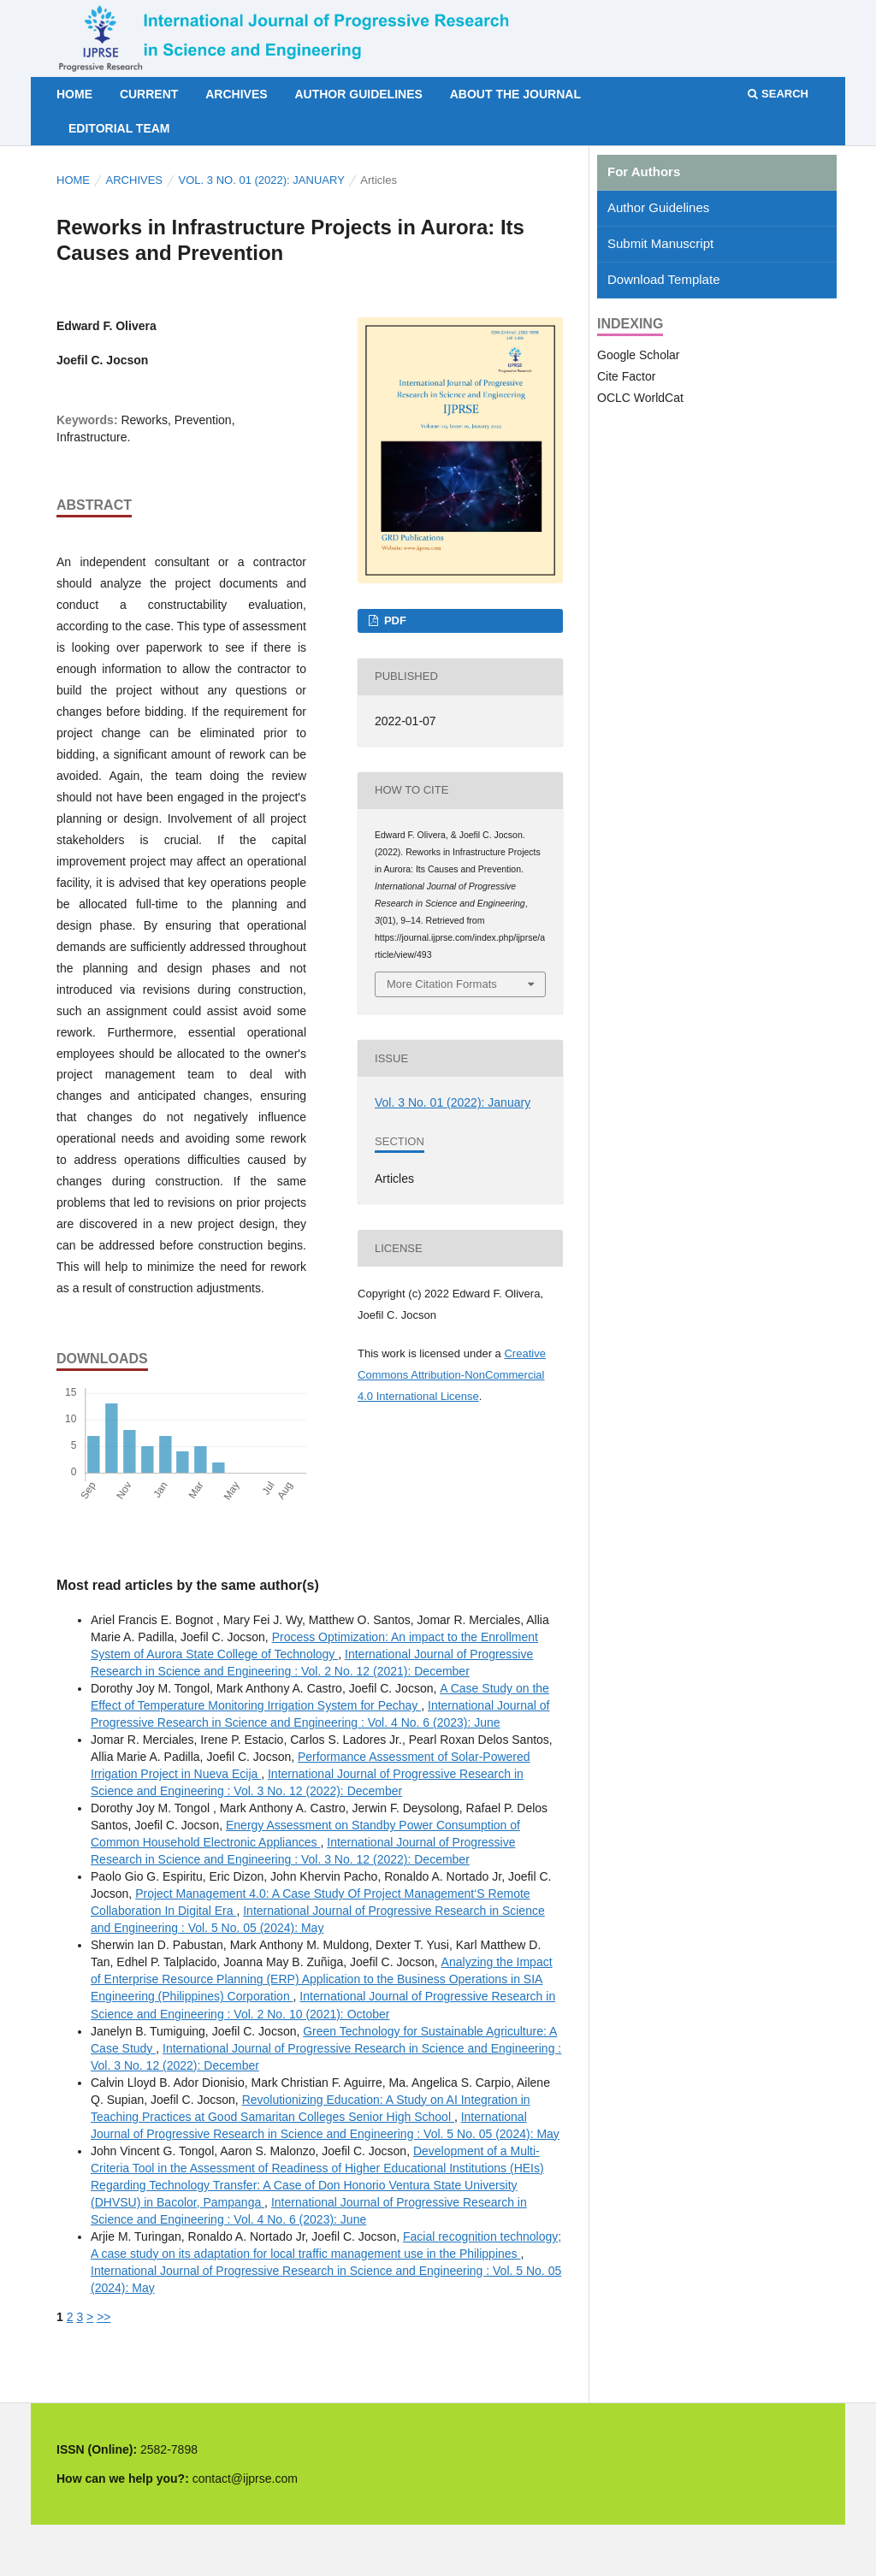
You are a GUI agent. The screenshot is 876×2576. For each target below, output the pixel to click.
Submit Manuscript (660, 243)
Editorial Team (119, 128)
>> (103, 2317)
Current (149, 94)
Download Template (663, 279)
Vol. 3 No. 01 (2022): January (262, 180)
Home (74, 94)
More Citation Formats (442, 984)
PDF (393, 620)
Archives (236, 94)
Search (778, 93)
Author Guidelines (358, 94)
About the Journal (515, 94)
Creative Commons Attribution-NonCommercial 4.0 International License (452, 1375)
